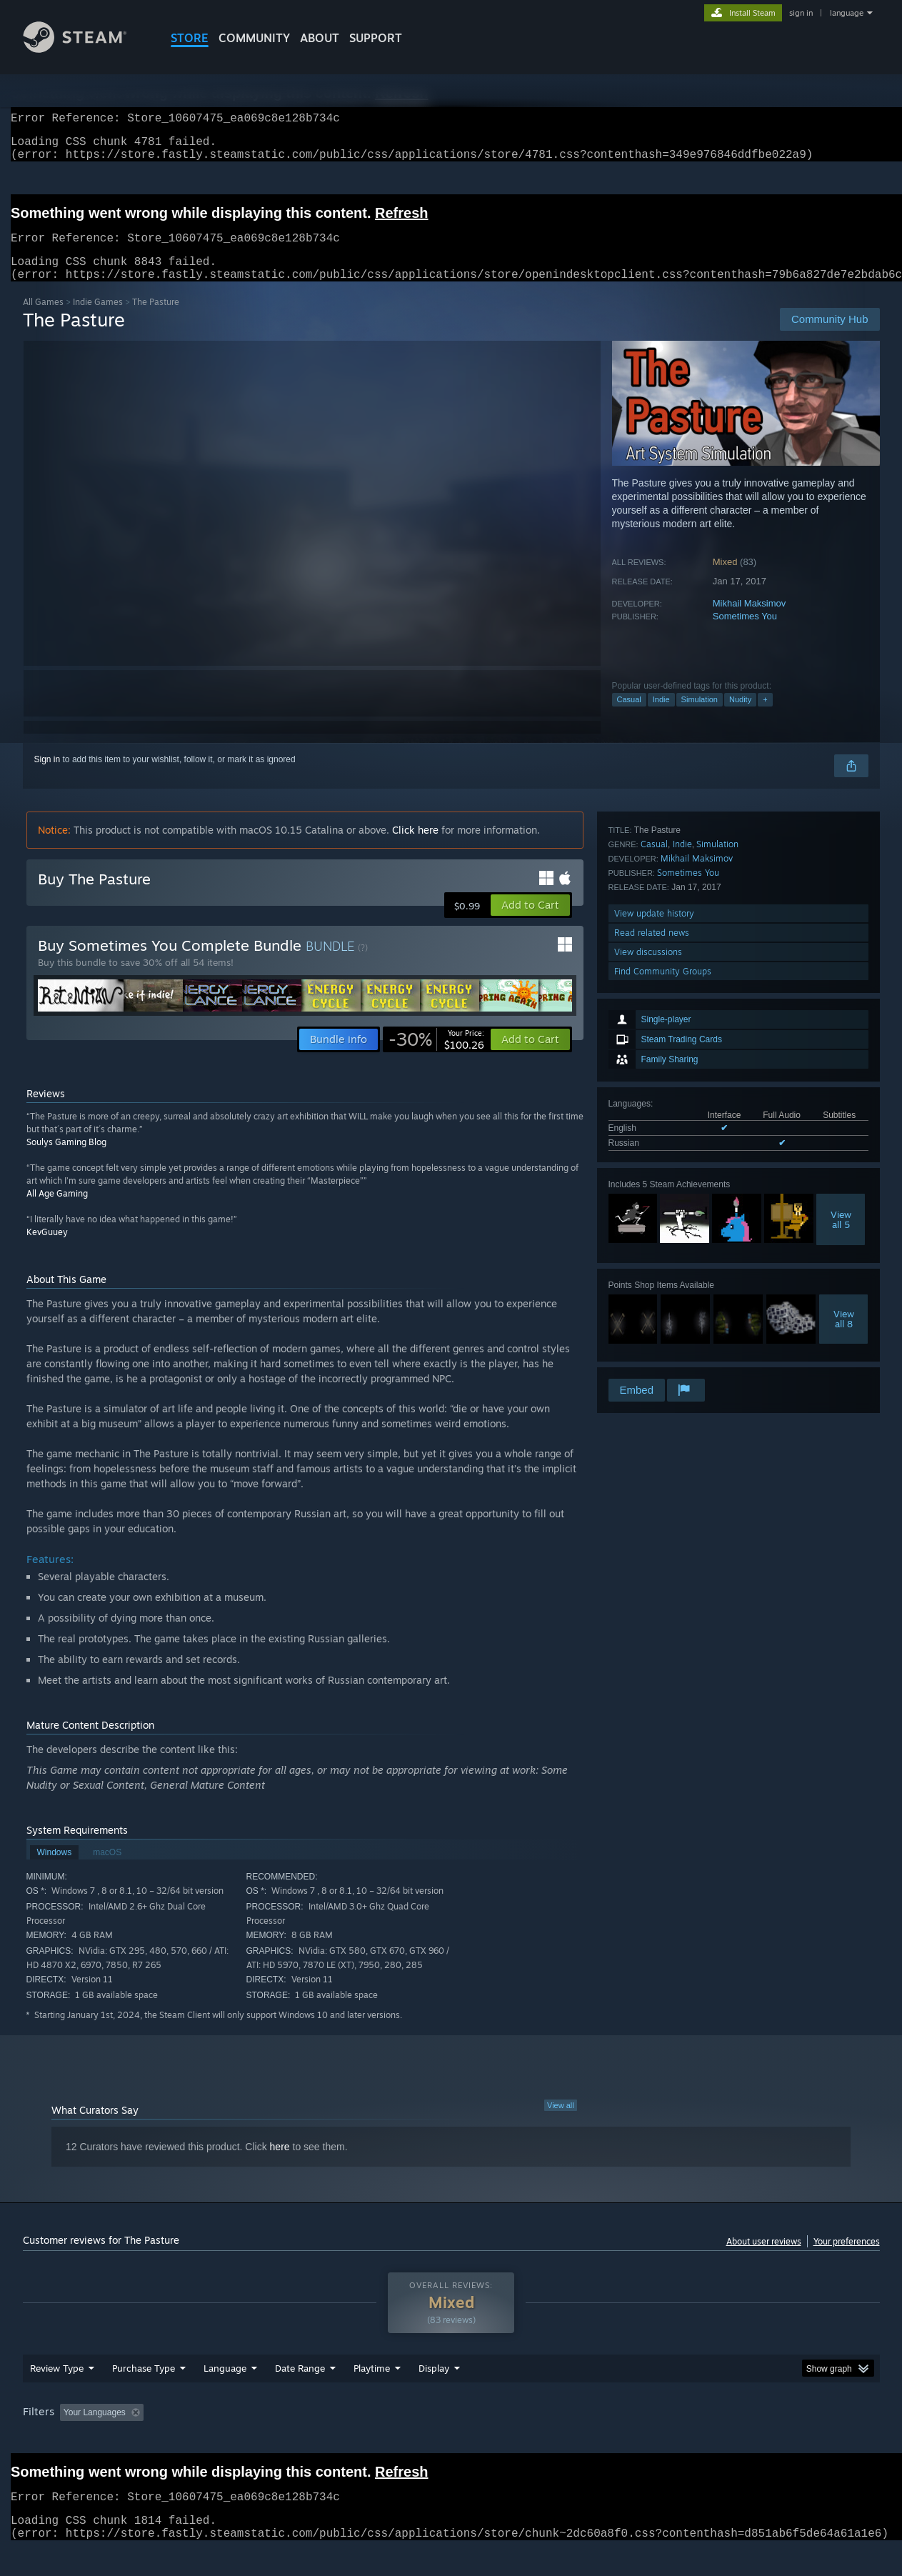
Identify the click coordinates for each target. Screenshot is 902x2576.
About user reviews (763, 2258)
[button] (530, 922)
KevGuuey (47, 1249)
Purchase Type (143, 2395)
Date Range (300, 2395)
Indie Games (98, 319)
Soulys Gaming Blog (66, 1159)
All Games (43, 319)
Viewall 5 (841, 1049)
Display (434, 2395)
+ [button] (765, 716)
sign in (801, 13)
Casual (629, 716)
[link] (436, 1056)
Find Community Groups (662, 1357)
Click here (415, 847)
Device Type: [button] (755, 2440)
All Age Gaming (57, 1210)
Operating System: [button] (571, 2440)
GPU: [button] (692, 2440)
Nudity (740, 716)
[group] (451, 2440)
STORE (190, 38)
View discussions (648, 1337)
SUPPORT (375, 38)
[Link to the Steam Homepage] (86, 49)
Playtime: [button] (348, 2440)
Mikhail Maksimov (749, 620)
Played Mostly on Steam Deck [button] (451, 2440)
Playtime (372, 2395)
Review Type (57, 2395)
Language (225, 2395)
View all (560, 2122)
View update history (654, 1299)
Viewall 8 (843, 1148)
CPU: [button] (644, 2440)
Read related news (651, 1318)
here (280, 2164)
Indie (661, 716)
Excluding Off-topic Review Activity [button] (238, 2440)
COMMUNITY (254, 38)
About (319, 38)
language (846, 13)
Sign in (47, 777)
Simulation (699, 716)
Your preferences (846, 2258)
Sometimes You (745, 633)
